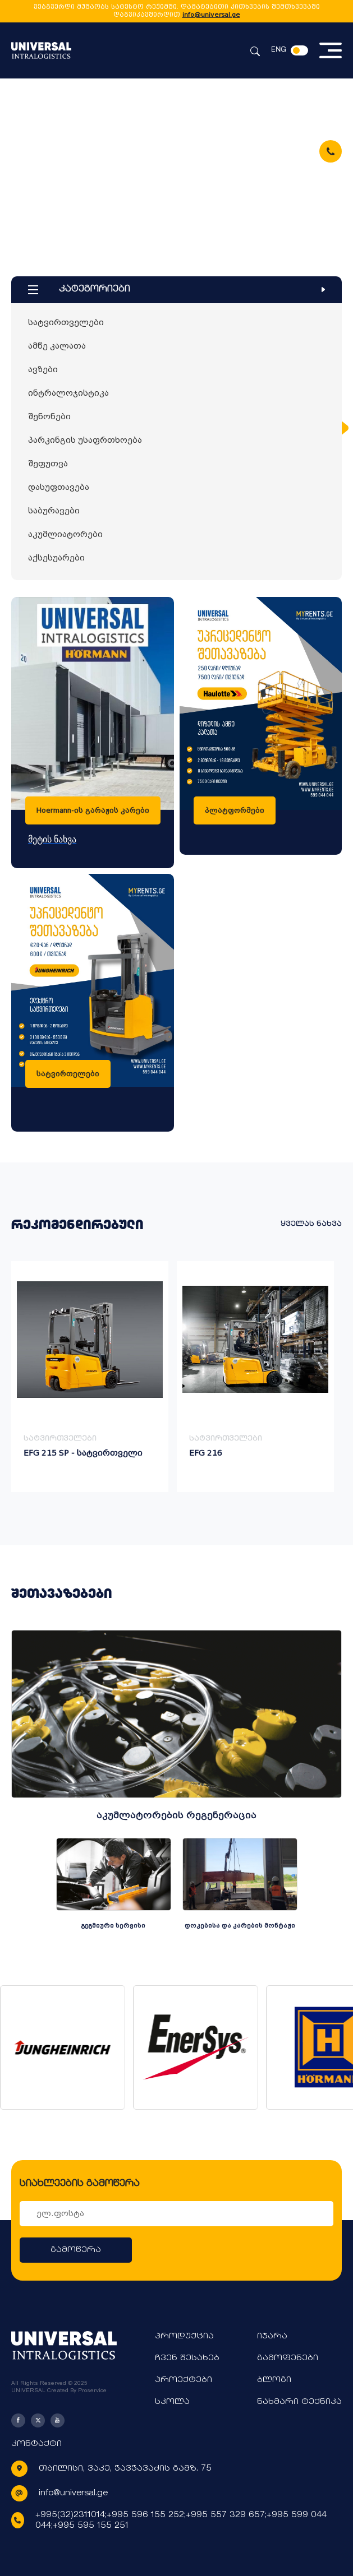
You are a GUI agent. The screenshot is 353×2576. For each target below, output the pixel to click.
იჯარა (272, 2336)
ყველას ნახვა (311, 1224)
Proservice (92, 2390)
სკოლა (172, 2402)
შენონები (49, 416)
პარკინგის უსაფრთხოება (85, 439)
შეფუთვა (48, 463)
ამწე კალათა (57, 345)
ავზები (43, 369)
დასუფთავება (58, 487)
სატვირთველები (66, 322)
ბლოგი (274, 2380)
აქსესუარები (56, 557)
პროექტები (183, 2380)
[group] (89, 1376)
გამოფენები (287, 2358)
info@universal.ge (211, 14)
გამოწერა (76, 2250)
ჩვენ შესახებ (187, 2358)
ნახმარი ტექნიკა (299, 2402)
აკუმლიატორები (65, 534)
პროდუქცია (184, 2336)
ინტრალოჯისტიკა (68, 392)
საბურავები (54, 510)
